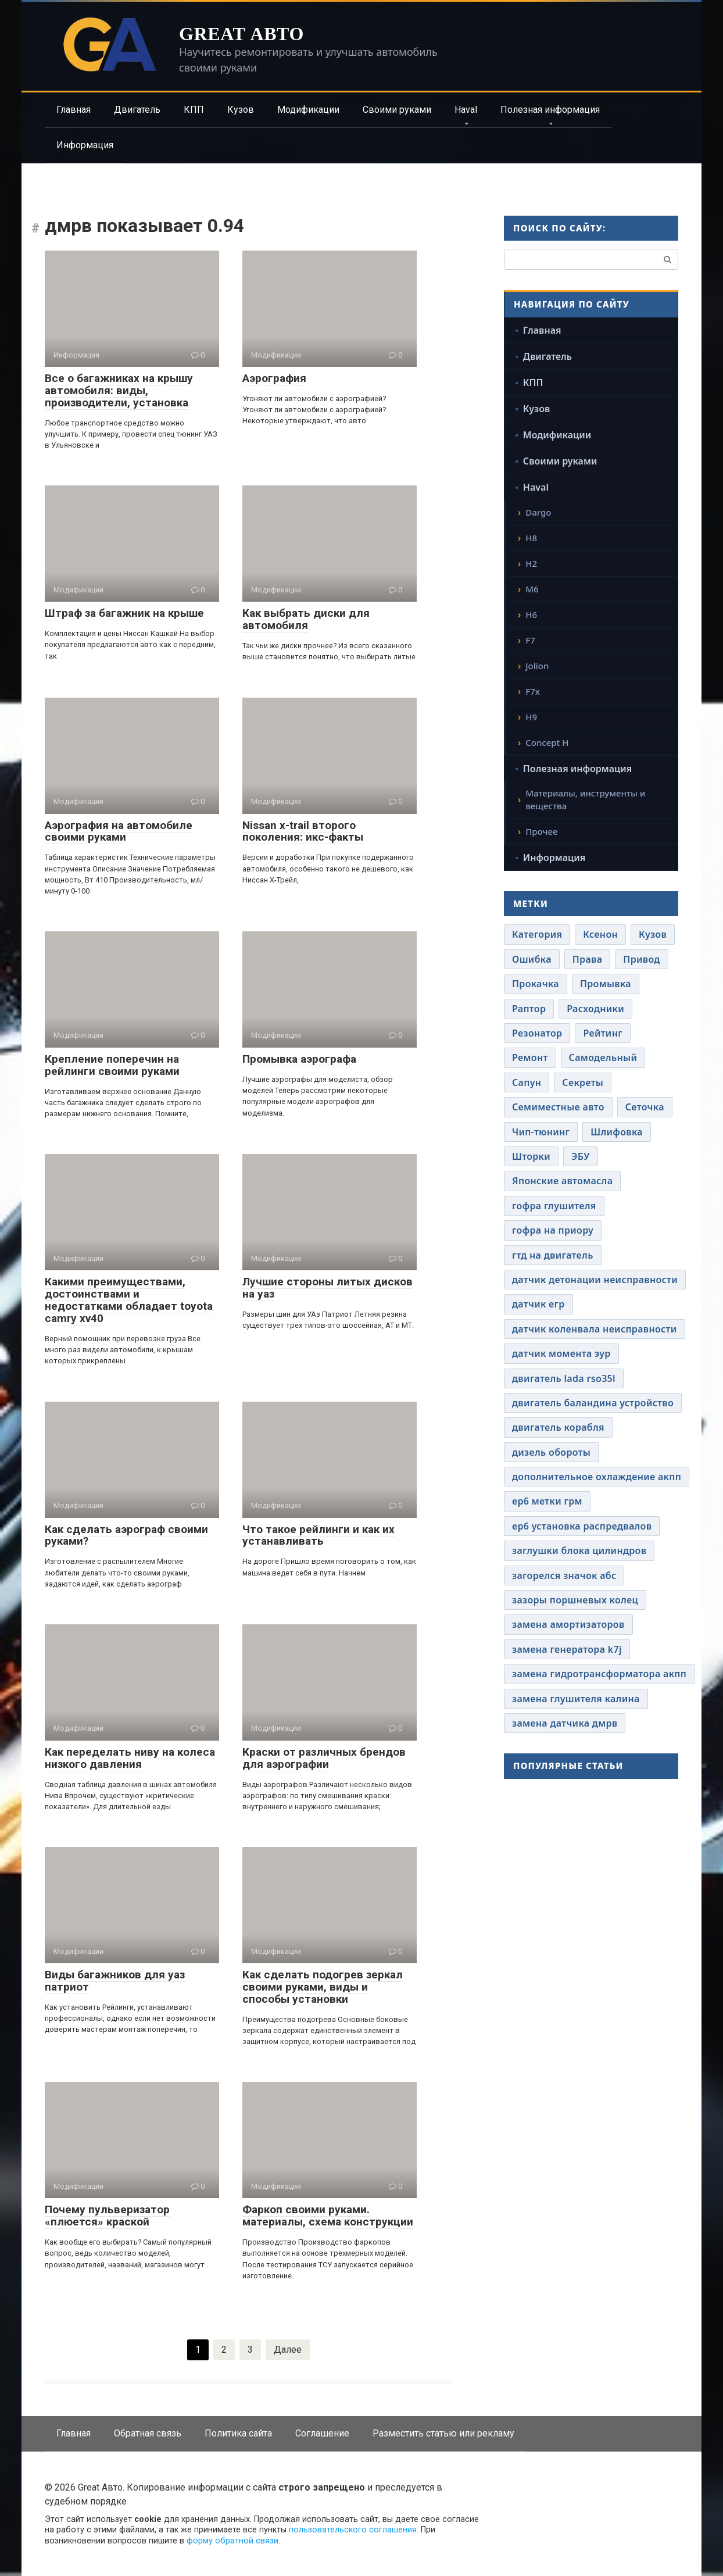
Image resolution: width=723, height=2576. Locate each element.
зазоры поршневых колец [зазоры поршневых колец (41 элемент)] (575, 1600)
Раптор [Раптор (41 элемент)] (529, 1008)
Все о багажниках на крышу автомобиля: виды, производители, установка (119, 390)
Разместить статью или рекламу (443, 2433)
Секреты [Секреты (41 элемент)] (582, 1082)
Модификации (308, 109)
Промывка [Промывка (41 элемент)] (605, 983)
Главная (73, 109)
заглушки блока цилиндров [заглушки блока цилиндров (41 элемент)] (579, 1550)
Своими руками (397, 109)
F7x (532, 691)
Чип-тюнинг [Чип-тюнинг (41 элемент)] (541, 1132)
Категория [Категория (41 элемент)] (537, 934)
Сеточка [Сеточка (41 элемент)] (644, 1107)
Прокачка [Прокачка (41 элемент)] (535, 983)
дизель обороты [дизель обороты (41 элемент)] (551, 1452)
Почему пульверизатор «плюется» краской (107, 2215)
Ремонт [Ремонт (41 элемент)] (530, 1057)
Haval (465, 109)
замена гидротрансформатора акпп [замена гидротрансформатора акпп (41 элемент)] (599, 1673)
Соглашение (322, 2433)
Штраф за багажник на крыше (124, 613)
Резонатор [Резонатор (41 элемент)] (537, 1033)
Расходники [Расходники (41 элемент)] (595, 1008)
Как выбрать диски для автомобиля (306, 619)
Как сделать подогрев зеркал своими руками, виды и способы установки (322, 1987)
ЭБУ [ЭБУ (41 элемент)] (580, 1156)
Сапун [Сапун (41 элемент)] (526, 1082)
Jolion (537, 665)
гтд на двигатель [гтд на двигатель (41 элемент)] (552, 1255)
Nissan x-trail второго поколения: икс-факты (302, 831)
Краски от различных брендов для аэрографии (324, 1758)
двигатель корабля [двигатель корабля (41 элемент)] (558, 1427)
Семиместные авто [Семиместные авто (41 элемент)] (558, 1107)
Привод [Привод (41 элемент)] (641, 959)
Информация (84, 145)
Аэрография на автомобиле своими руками (118, 831)
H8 (531, 538)
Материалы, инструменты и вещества (585, 799)
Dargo (538, 512)
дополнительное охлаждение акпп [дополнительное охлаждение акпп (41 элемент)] (596, 1476)
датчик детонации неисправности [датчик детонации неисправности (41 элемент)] (595, 1279)
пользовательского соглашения (353, 2530)
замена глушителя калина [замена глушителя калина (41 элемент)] (576, 1698)
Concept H (546, 742)
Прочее (541, 831)
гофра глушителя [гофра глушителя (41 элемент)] (554, 1205)
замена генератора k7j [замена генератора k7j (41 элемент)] (567, 1649)
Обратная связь (147, 2433)
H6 (531, 614)
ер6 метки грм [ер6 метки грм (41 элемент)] (547, 1501)
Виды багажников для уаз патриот (115, 1980)
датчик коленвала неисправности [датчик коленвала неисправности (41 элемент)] (594, 1329)
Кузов (240, 109)
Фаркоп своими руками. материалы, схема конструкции (327, 2215)
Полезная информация (550, 109)
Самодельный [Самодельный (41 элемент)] (603, 1057)
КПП (194, 109)
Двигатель (137, 109)
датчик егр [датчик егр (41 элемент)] (538, 1304)
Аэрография (274, 378)
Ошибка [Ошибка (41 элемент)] (532, 959)
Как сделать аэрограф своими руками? (126, 1535)
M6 (531, 589)
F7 (530, 640)
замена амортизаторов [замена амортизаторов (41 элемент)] (568, 1624)
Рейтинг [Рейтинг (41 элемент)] (602, 1033)
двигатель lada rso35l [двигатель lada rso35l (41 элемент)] (563, 1378)
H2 (531, 563)
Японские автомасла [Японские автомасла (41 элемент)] (562, 1180)
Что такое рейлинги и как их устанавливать (318, 1535)
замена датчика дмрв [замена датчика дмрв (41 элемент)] (564, 1723)
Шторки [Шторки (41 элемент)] (531, 1156)
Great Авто (241, 33)
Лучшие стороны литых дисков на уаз (327, 1287)
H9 (531, 717)
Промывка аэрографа (299, 1059)
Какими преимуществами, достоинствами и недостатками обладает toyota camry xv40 (129, 1300)
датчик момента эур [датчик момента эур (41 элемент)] (561, 1353)
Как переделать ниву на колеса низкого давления (130, 1758)
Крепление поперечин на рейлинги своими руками (112, 1065)
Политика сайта (238, 2433)
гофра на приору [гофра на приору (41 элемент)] (552, 1230)
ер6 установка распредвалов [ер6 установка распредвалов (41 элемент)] (582, 1526)
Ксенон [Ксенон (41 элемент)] (600, 934)
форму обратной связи (232, 2541)
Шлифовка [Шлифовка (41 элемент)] (616, 1132)
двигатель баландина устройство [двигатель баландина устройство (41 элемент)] (593, 1402)
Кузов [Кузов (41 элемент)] (653, 934)
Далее (288, 2349)
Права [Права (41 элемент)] (587, 959)
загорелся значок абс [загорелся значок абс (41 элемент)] (564, 1575)
